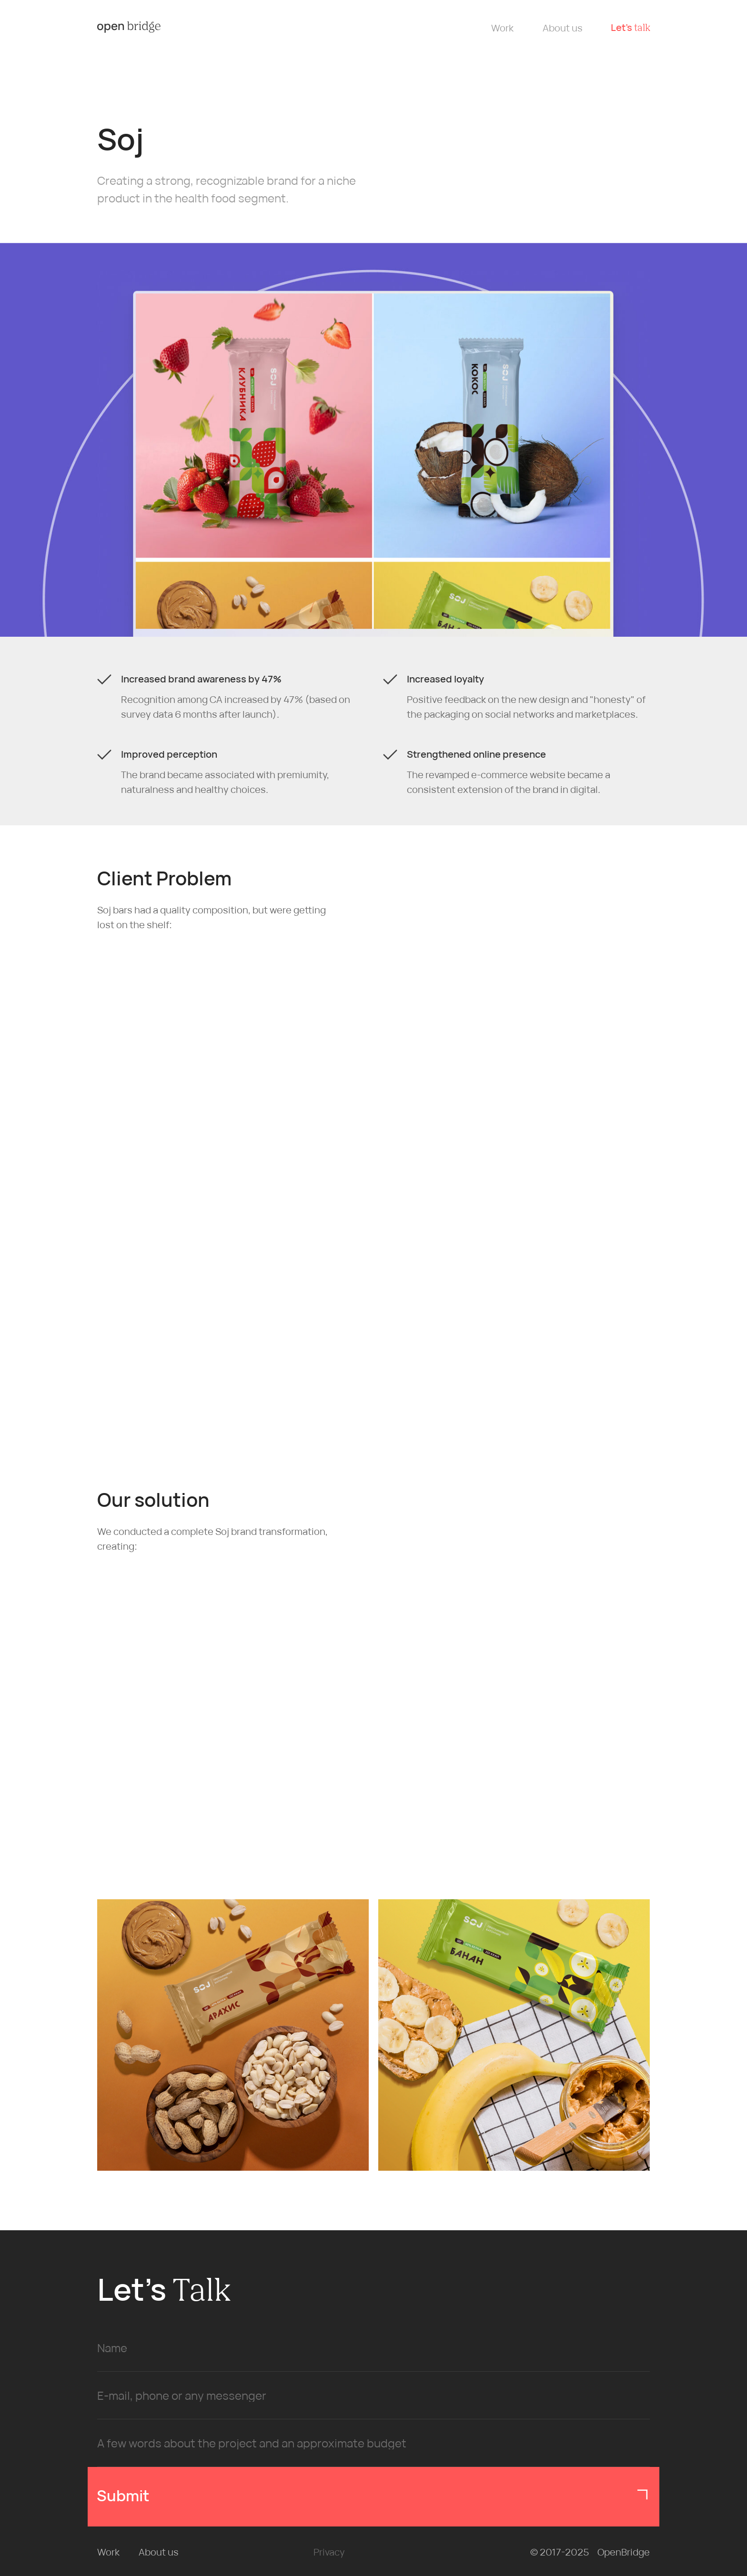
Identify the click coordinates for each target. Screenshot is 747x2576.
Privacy (329, 2552)
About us (563, 27)
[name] (373, 2348)
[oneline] (373, 2395)
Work (502, 27)
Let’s (630, 27)
